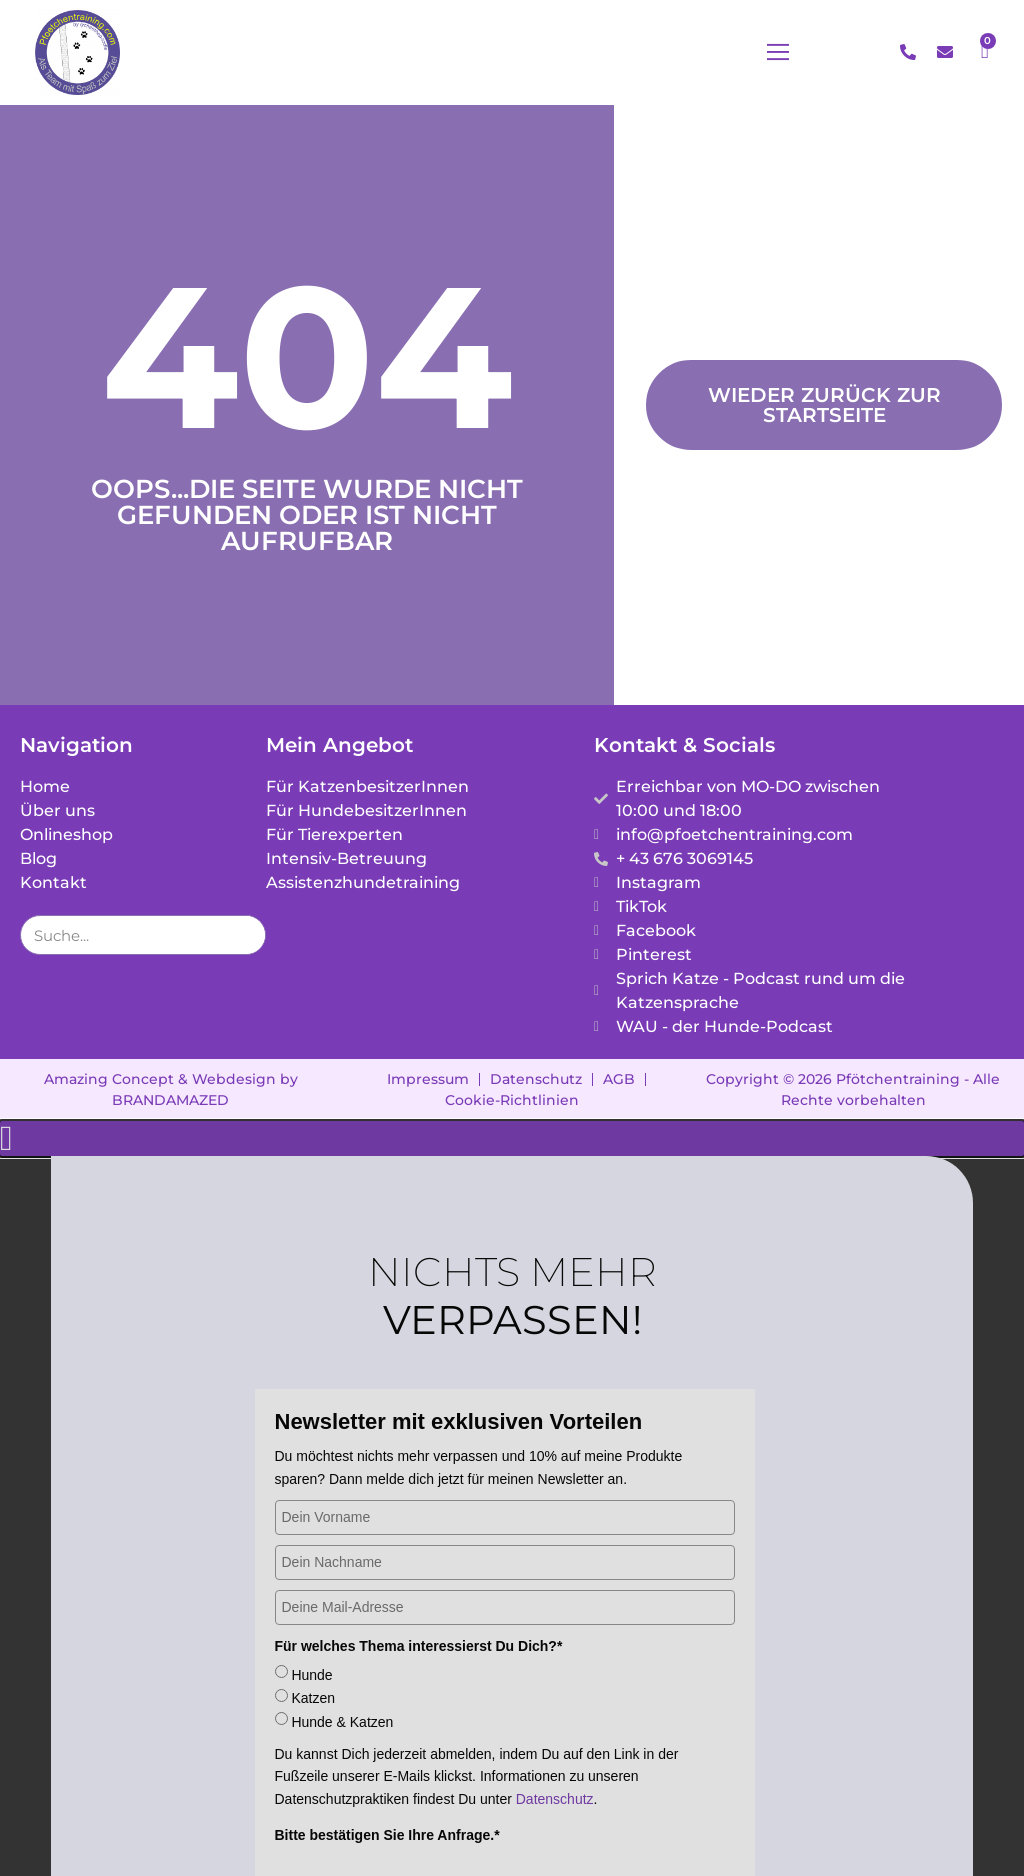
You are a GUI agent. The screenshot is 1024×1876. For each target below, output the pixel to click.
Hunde (311, 1645)
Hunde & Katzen (342, 1692)
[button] (803, 53)
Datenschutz (555, 1769)
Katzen (313, 1668)
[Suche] (245, 905)
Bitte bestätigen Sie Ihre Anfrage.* (387, 1805)
